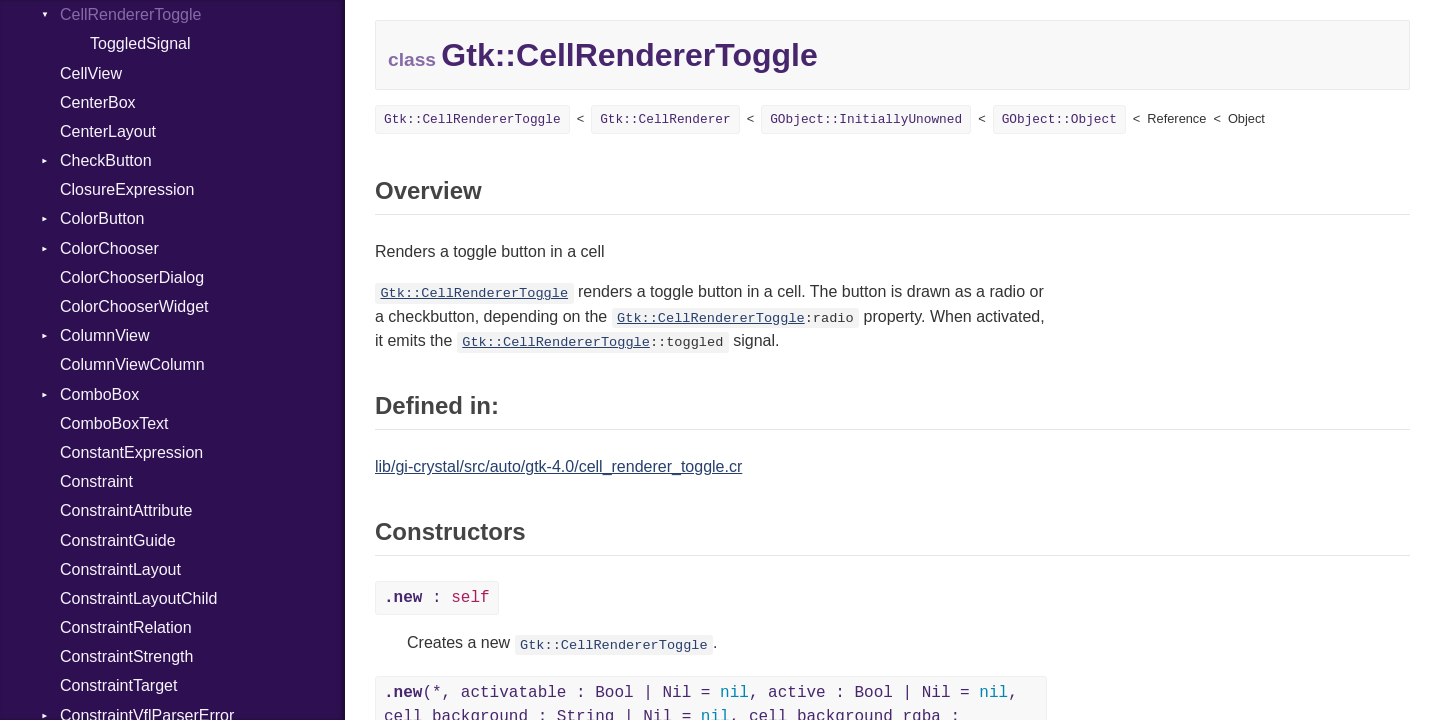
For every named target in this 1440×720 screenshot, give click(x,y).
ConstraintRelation (126, 627)
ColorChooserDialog (132, 277)
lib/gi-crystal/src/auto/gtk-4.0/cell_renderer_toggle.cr (558, 466)
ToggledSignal (140, 43)
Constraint (96, 481)
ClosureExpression (127, 189)
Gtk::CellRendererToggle (472, 119)
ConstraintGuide (118, 540)
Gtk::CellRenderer (665, 119)
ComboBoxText (114, 423)
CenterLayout (108, 131)
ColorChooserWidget (134, 306)
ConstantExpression (131, 452)
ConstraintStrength (126, 656)
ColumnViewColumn (132, 364)
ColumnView (105, 335)
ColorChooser (109, 248)
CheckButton (106, 160)
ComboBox (99, 394)
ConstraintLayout (120, 569)
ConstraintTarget (118, 685)
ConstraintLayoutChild (138, 598)
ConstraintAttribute (126, 510)
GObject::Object (1059, 119)
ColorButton (102, 218)
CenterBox (98, 102)
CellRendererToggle (130, 14)
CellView (91, 73)
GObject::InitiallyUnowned (866, 119)
